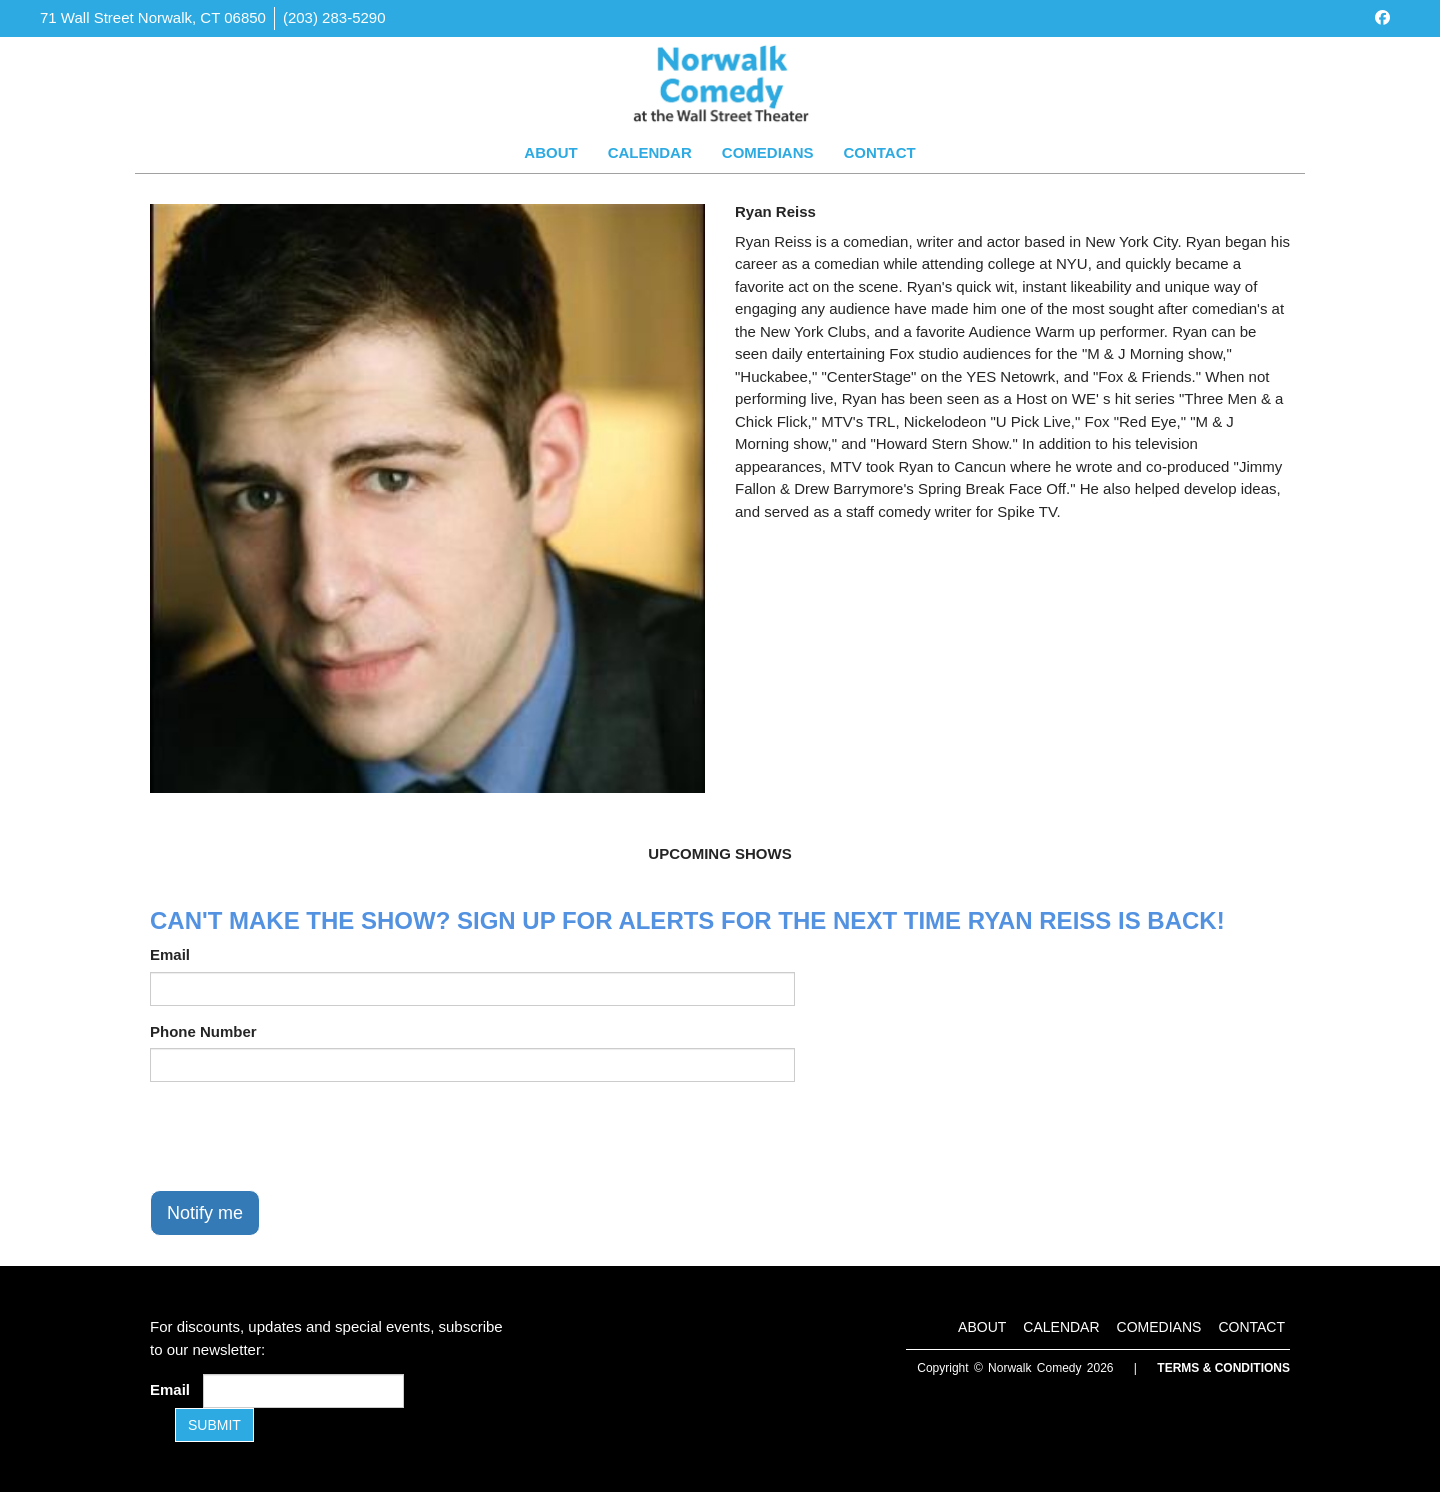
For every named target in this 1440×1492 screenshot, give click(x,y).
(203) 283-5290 (334, 17)
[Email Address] (303, 1391)
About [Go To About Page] (550, 152)
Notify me (205, 1213)
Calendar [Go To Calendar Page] (650, 152)
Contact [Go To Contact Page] (879, 152)
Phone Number (203, 1031)
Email (170, 954)
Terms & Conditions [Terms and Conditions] (1223, 1368)
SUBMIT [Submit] (214, 1425)
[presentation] (302, 1136)
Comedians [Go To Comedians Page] (768, 152)
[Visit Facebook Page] (1382, 17)
